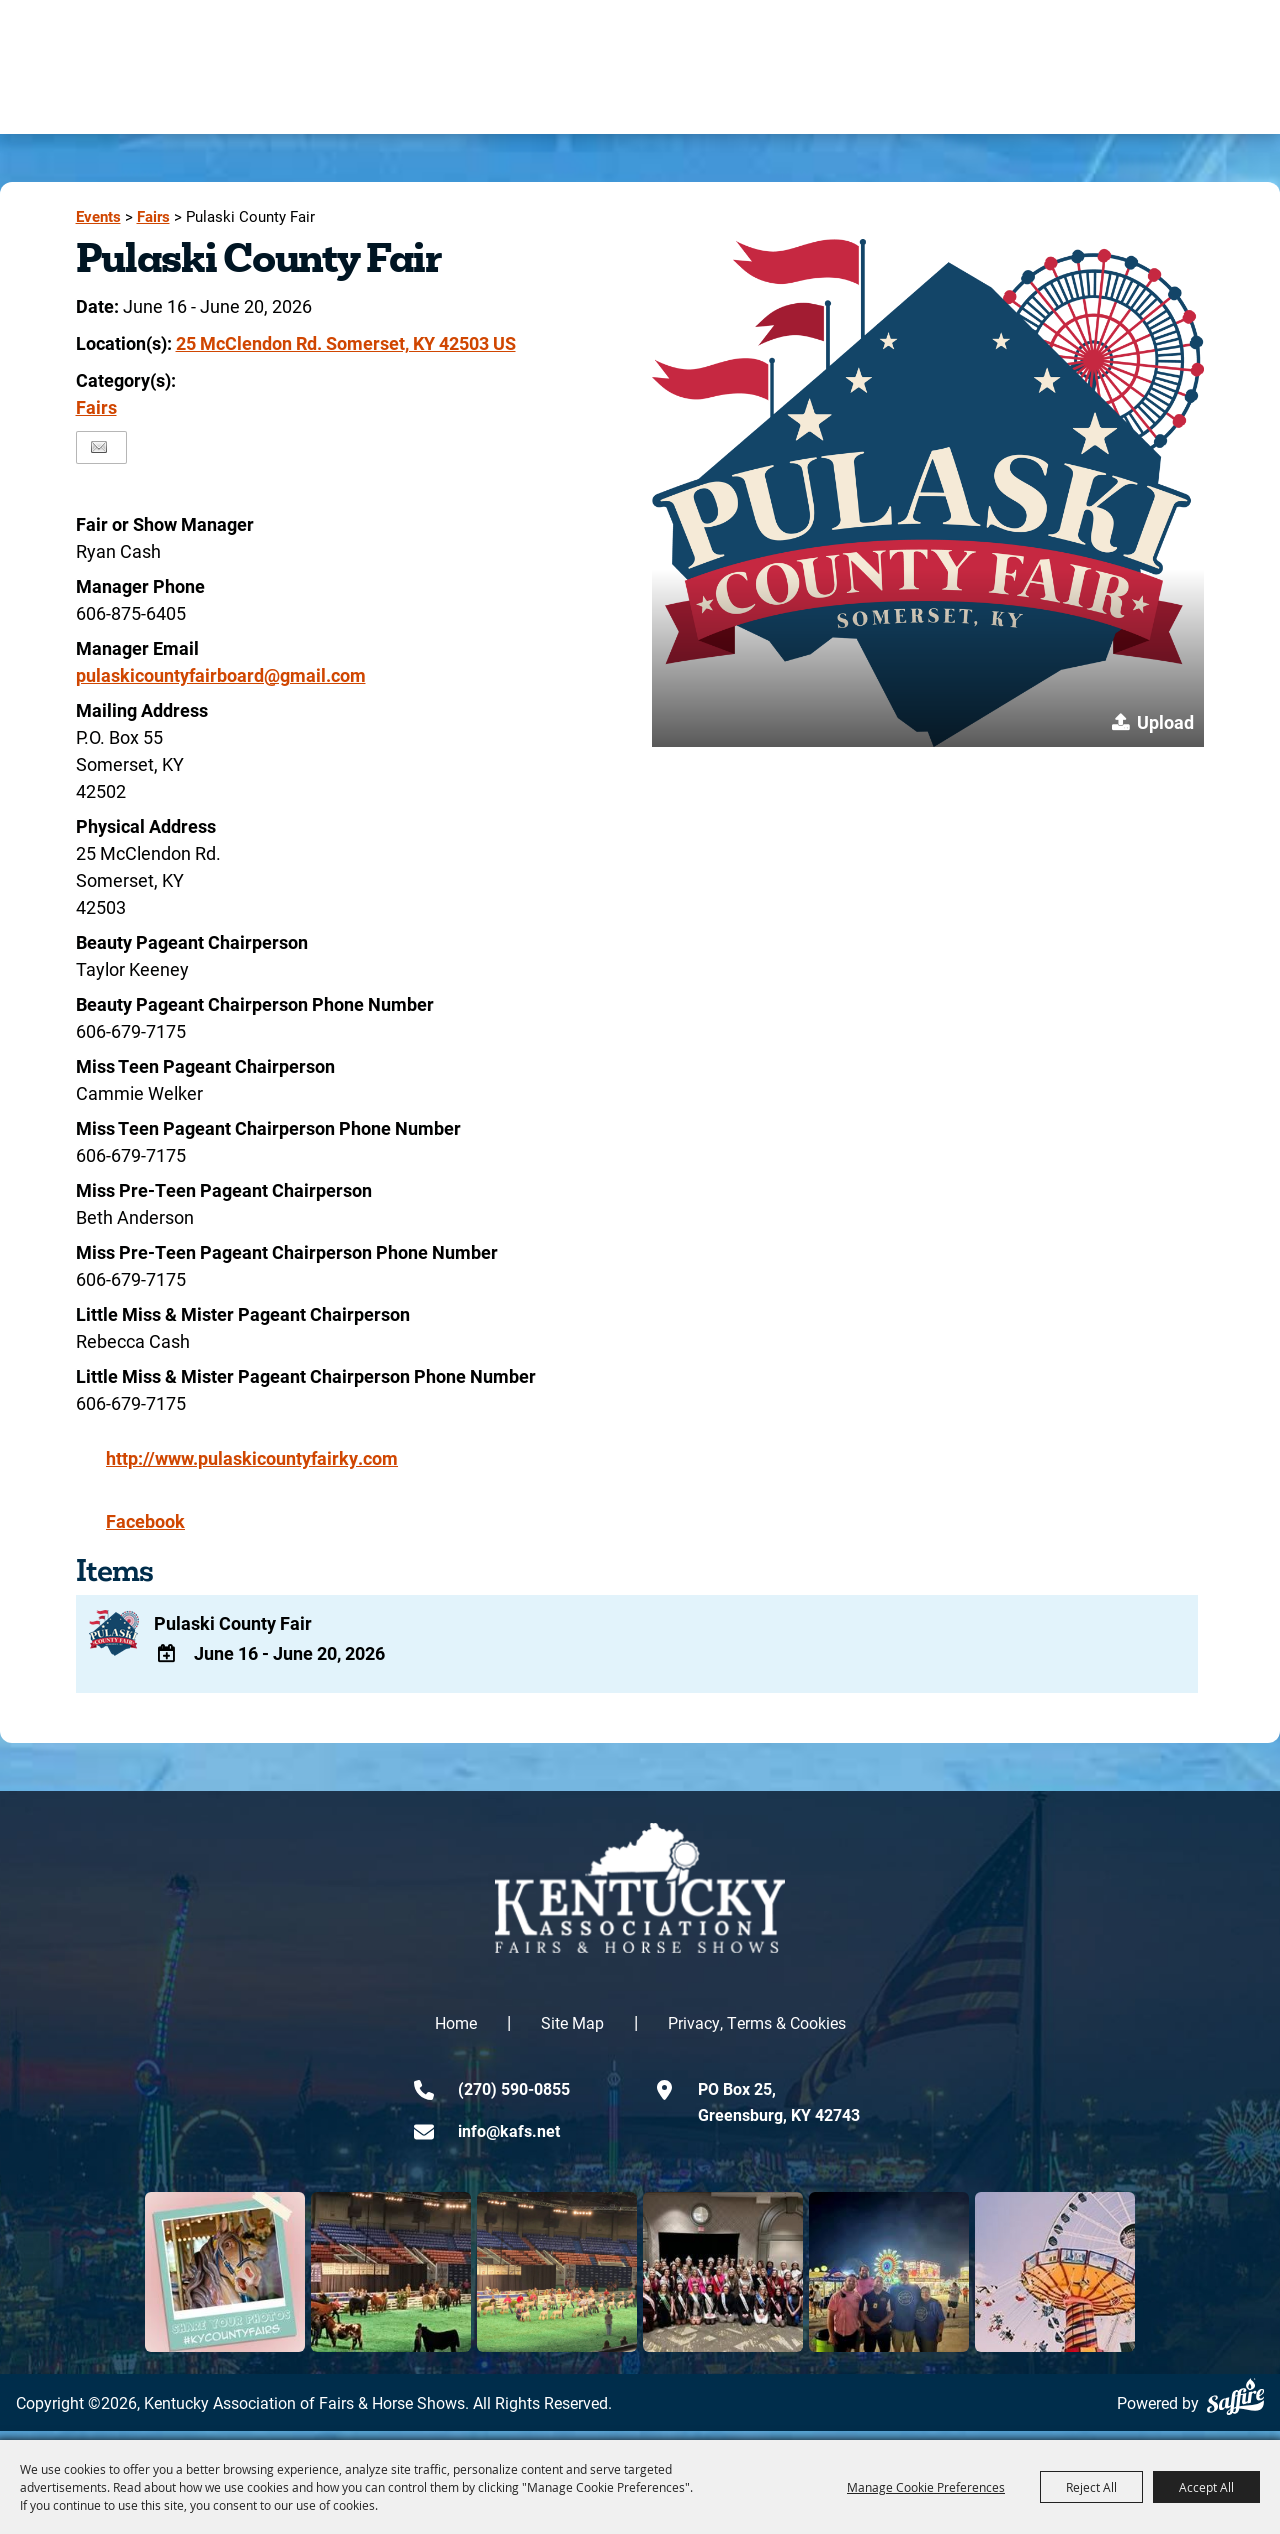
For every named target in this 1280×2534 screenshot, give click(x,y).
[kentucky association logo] (640, 1897)
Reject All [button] (1091, 2487)
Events (98, 216)
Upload (1165, 722)
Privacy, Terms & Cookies (757, 2031)
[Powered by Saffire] (1235, 2405)
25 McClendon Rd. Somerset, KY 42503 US (346, 343)
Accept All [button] (1206, 2487)
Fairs (153, 216)
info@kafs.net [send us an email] (509, 2139)
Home (456, 2031)
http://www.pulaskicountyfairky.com (252, 1458)
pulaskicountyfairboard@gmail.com (221, 675)
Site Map (572, 2031)
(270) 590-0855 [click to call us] (514, 2097)
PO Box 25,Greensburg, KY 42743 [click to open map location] (779, 2110)
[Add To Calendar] (170, 1659)
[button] (928, 493)
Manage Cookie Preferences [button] (926, 2487)
